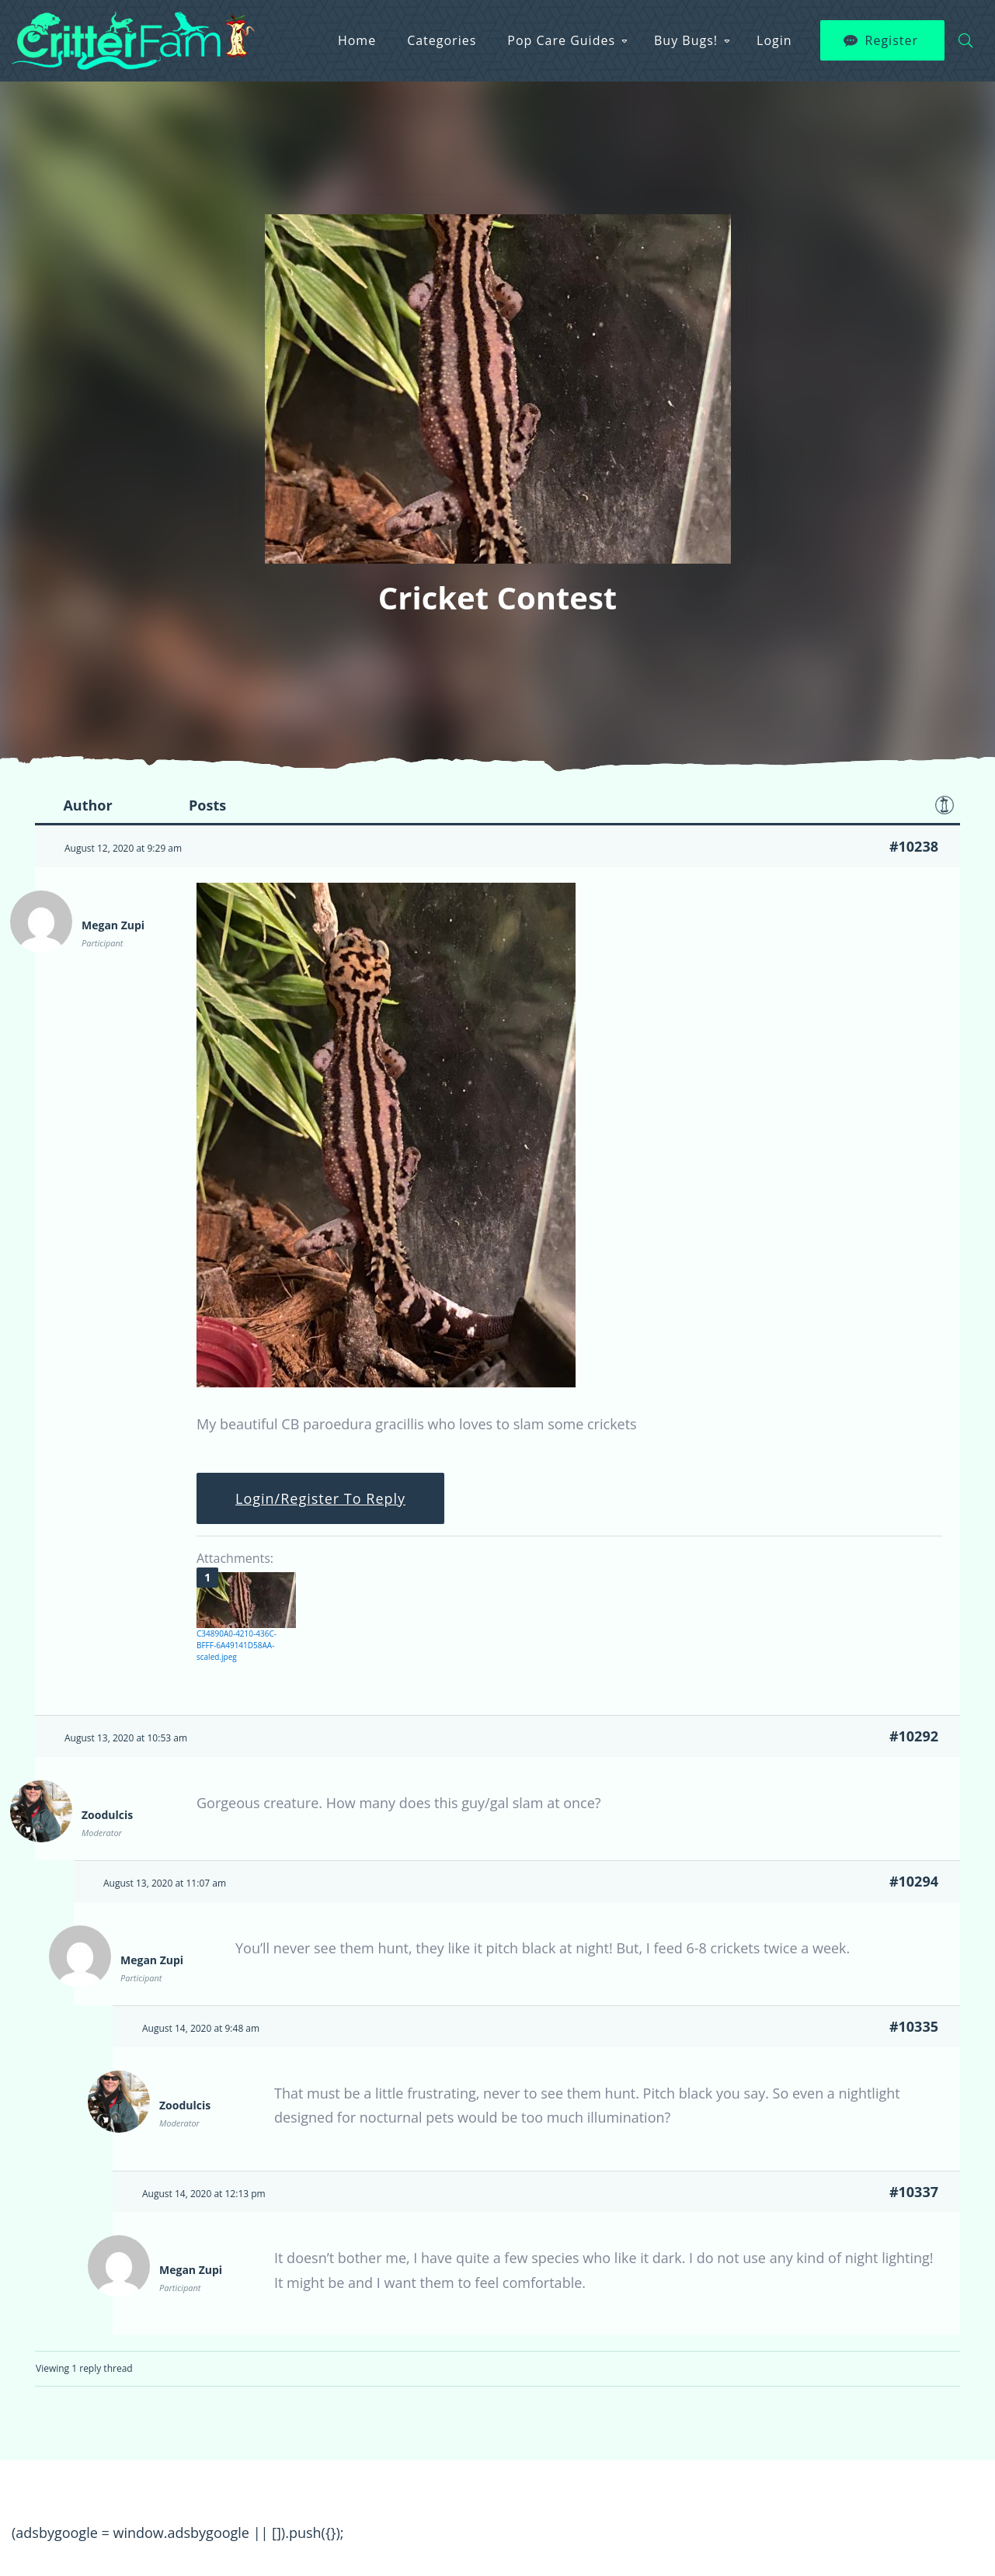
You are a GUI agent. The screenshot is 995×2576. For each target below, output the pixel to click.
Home (357, 40)
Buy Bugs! (686, 40)
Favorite (944, 805)
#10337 (913, 2191)
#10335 (913, 2026)
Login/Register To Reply (320, 1498)
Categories (441, 40)
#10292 (913, 1736)
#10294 (913, 1881)
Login (774, 40)
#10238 (913, 846)
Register (891, 40)
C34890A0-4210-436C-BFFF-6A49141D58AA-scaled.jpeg (237, 1645)
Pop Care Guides (561, 40)
